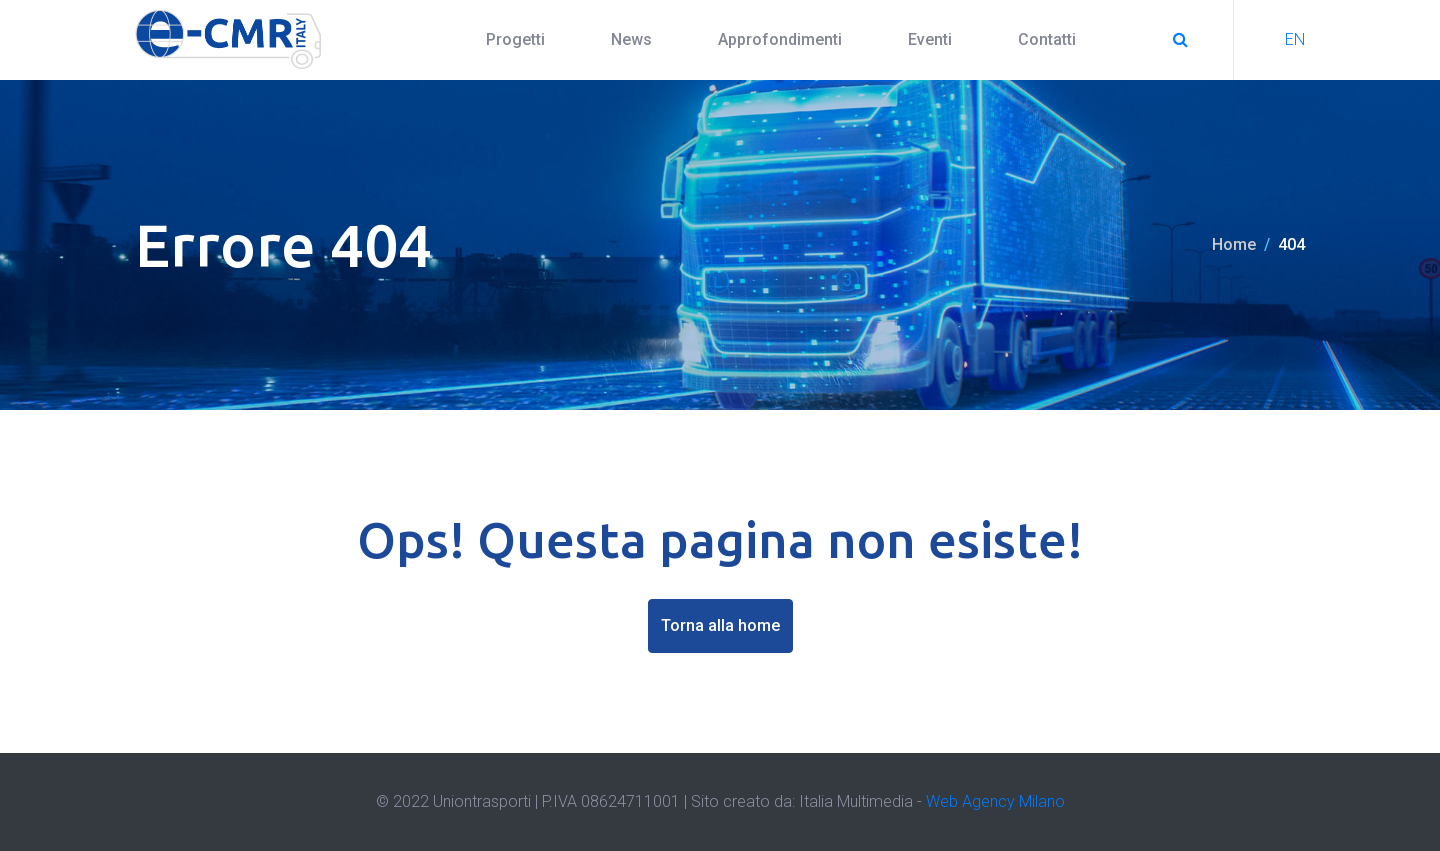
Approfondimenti (780, 39)
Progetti (515, 39)
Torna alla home (720, 625)
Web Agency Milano (995, 801)
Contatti (1047, 39)
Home (1234, 244)
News (631, 39)
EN (1295, 39)
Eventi (930, 39)
